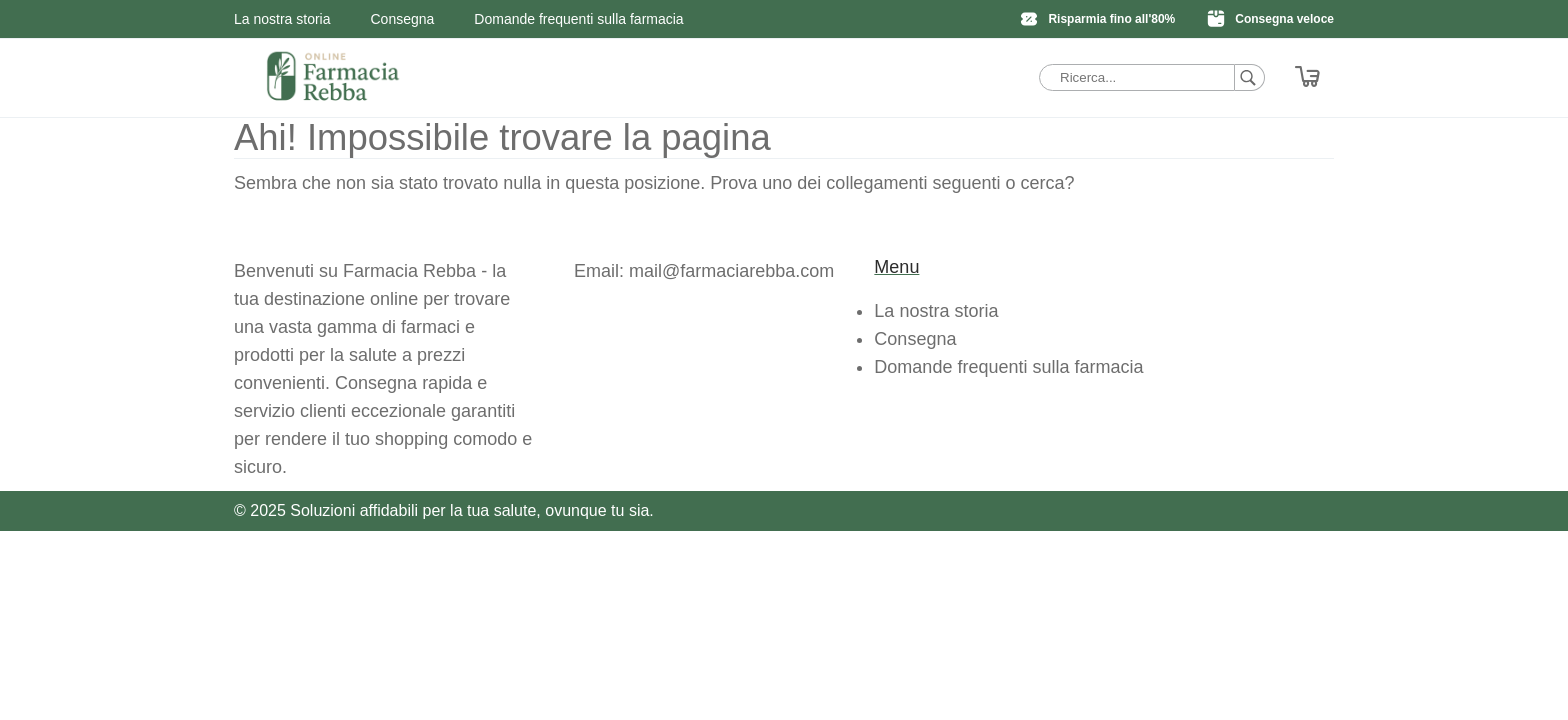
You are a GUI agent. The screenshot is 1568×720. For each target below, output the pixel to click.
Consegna (403, 19)
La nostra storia (282, 19)
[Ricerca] (1250, 77)
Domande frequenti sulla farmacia (578, 19)
